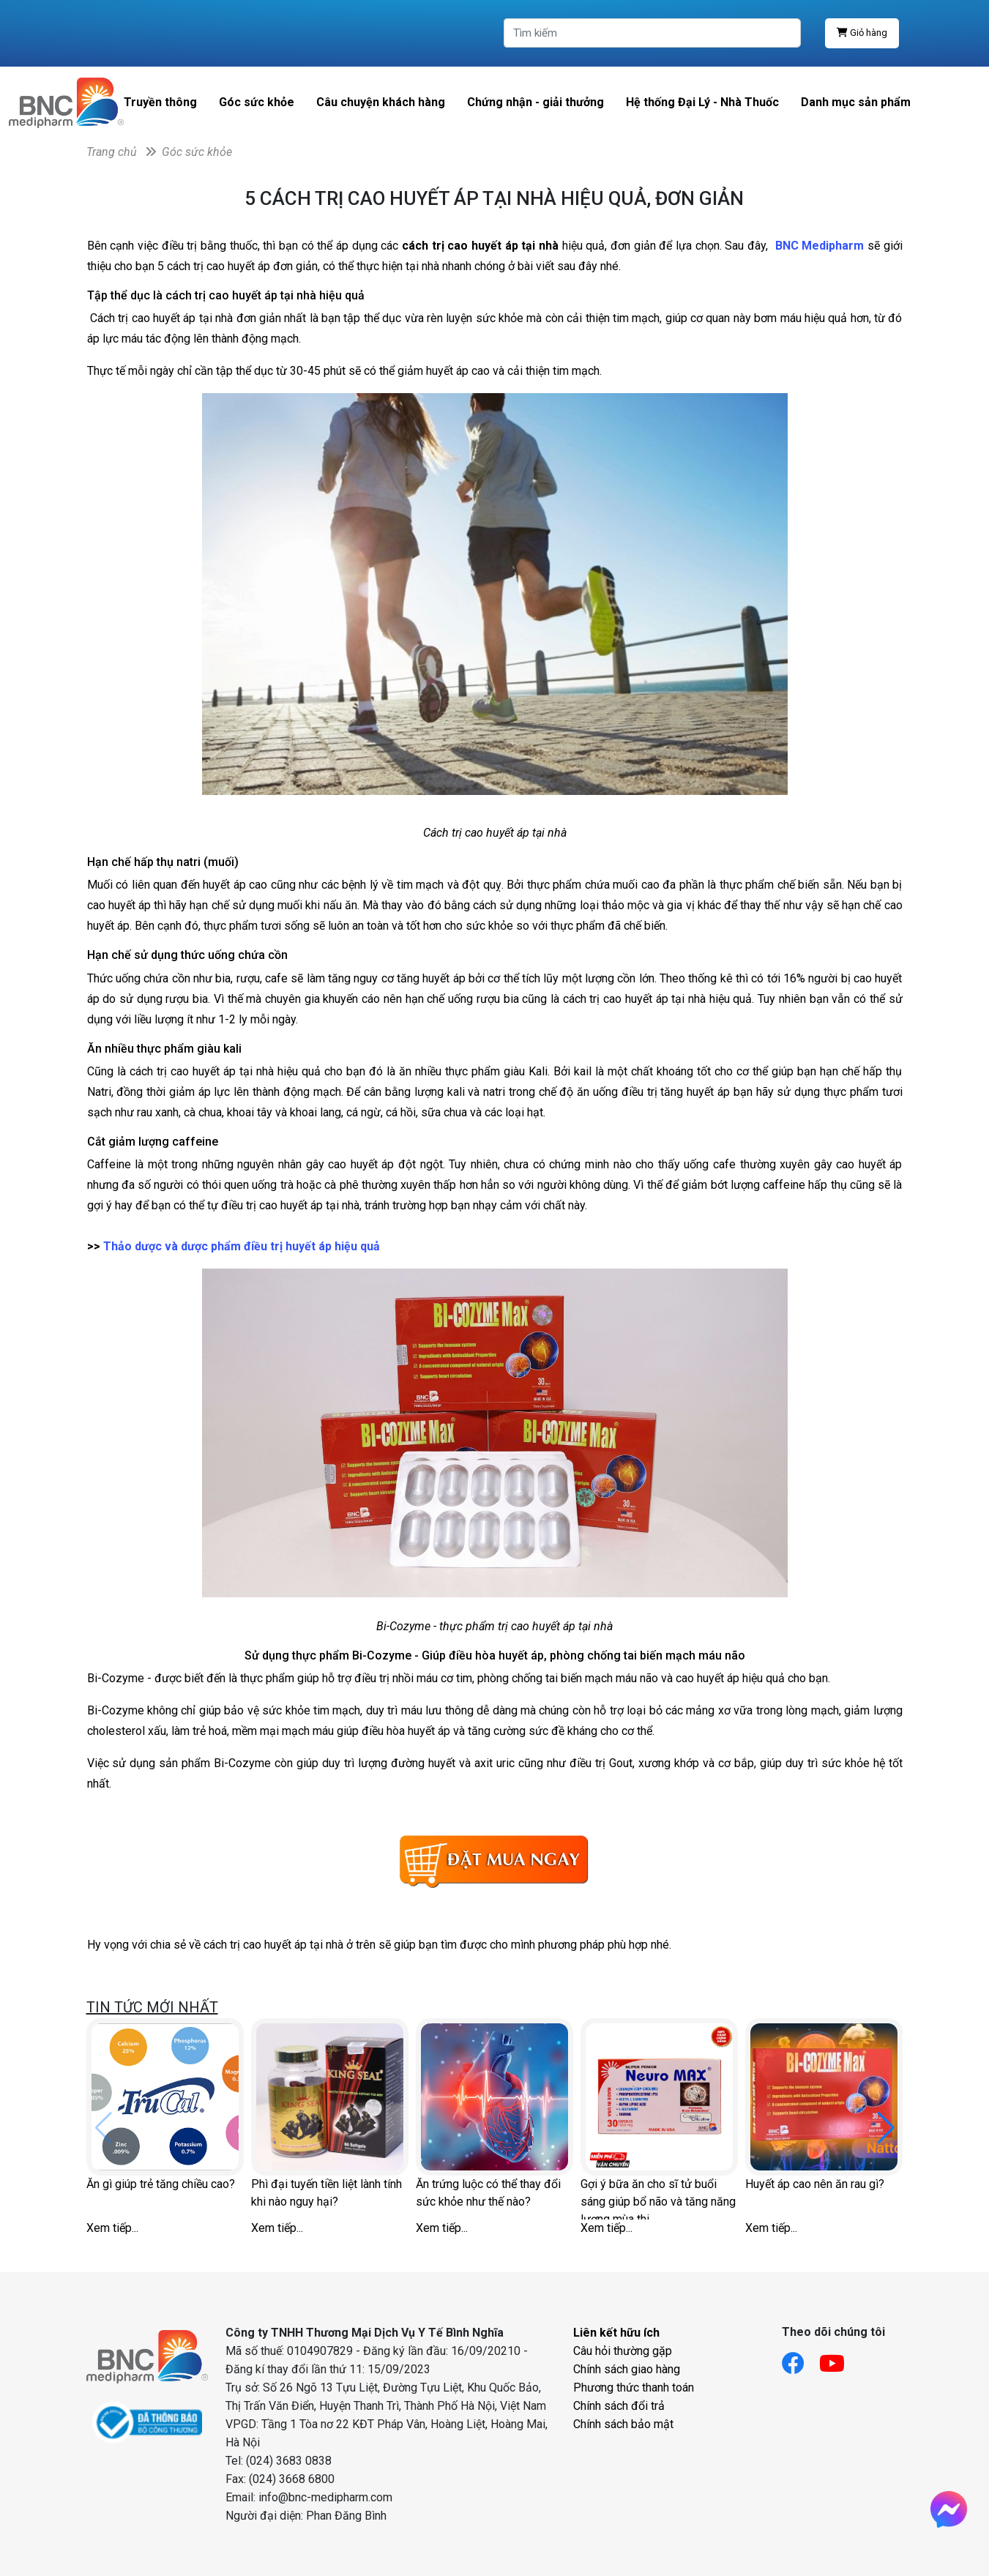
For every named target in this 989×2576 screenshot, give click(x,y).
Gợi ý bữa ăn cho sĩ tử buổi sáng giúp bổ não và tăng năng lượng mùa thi (658, 2198)
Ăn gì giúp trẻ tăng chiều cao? (160, 2184)
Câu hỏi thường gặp (622, 2351)
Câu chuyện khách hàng (380, 102)
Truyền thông (160, 102)
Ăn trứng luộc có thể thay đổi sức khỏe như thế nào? (488, 2193)
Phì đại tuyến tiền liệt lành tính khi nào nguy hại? (326, 2193)
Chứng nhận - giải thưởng (535, 102)
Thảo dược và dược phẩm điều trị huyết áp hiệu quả (241, 1246)
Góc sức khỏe (256, 102)
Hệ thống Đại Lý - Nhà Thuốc (702, 102)
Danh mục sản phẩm (856, 102)
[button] (886, 2128)
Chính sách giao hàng (626, 2369)
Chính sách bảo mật (623, 2424)
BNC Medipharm (821, 246)
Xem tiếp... (112, 2228)
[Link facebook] (800, 2359)
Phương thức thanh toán (633, 2387)
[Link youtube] (839, 2359)
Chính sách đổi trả (619, 2406)
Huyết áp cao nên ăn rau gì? (814, 2184)
